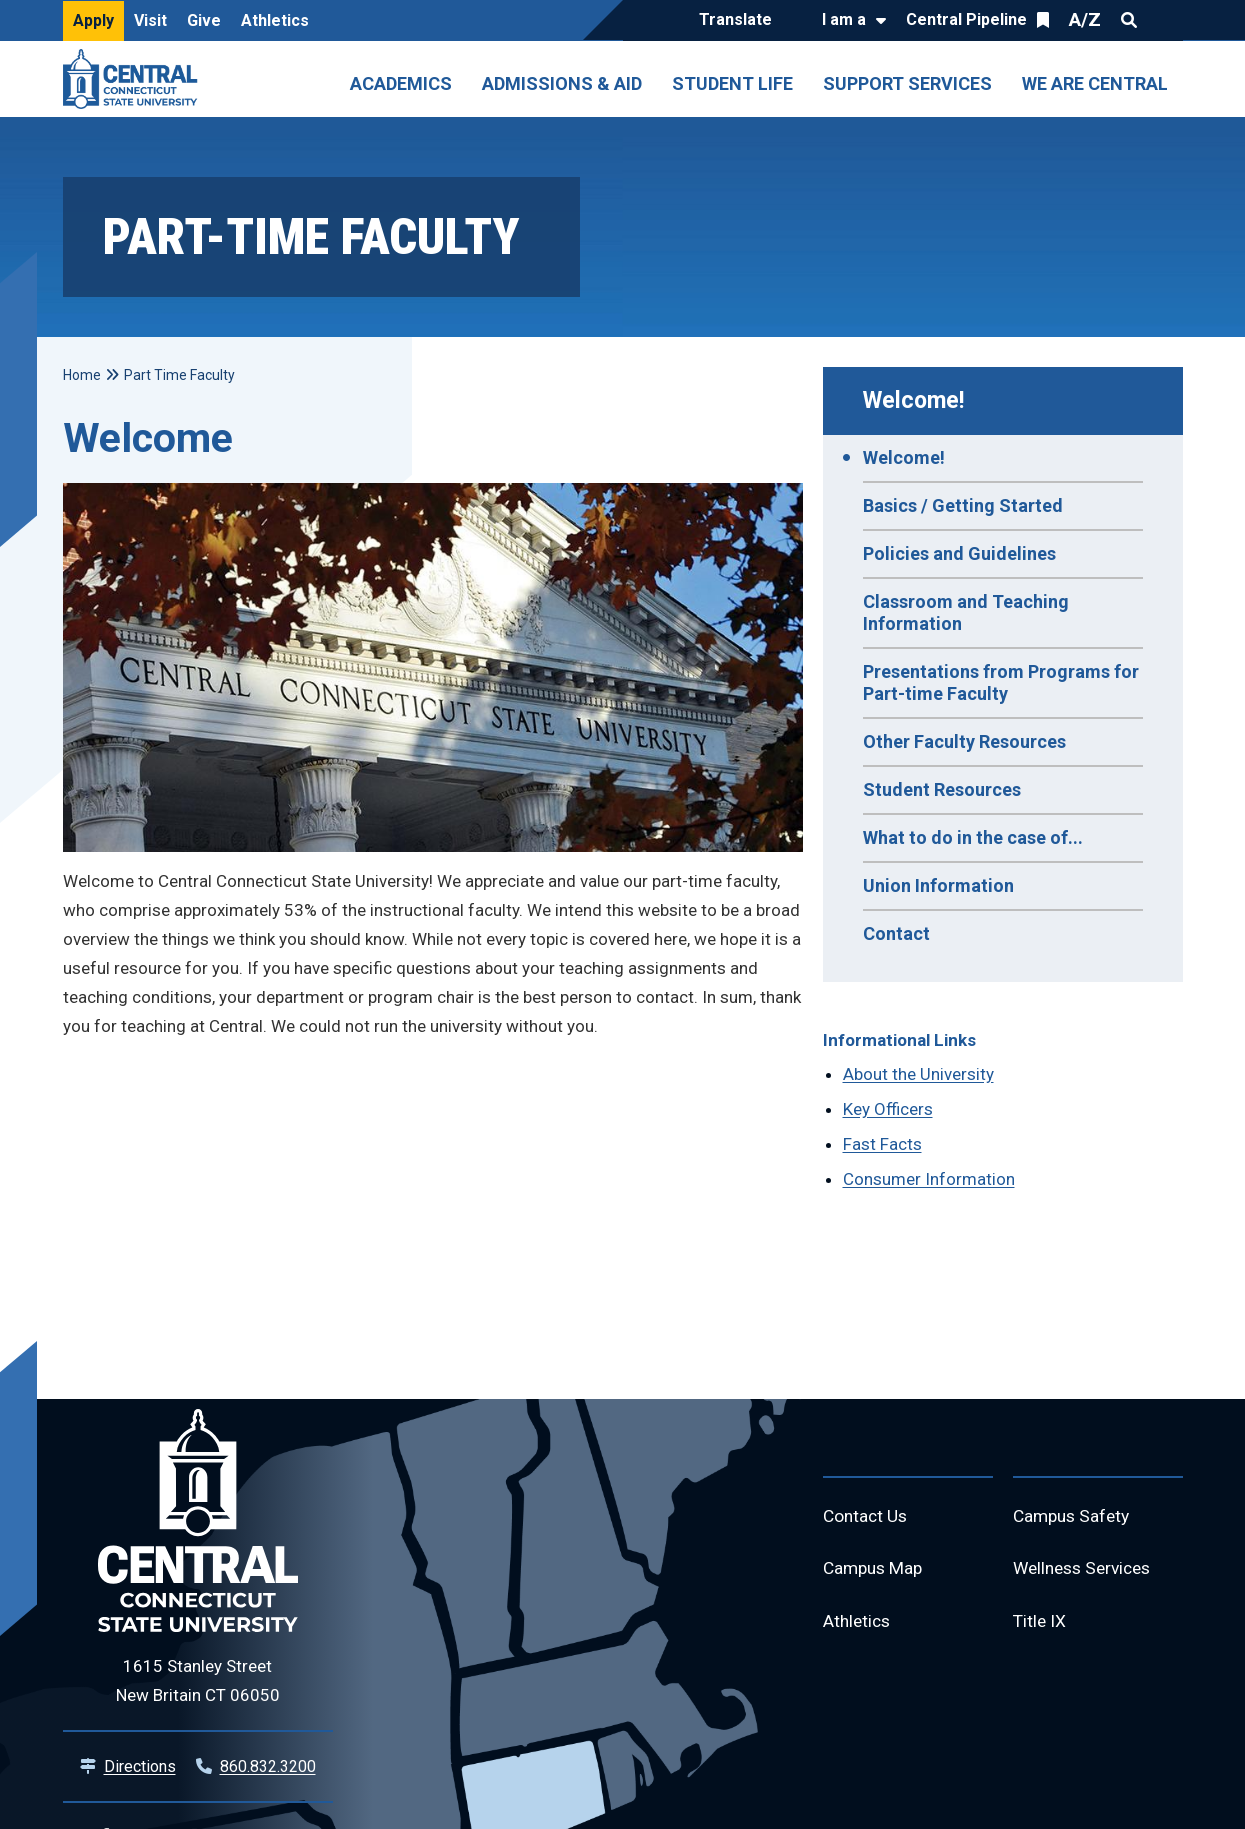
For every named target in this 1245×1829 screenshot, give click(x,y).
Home (82, 375)
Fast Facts (882, 1144)
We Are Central (1095, 83)
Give (204, 20)
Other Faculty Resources (964, 741)
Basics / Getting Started (963, 505)
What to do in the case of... (973, 837)
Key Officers (888, 1109)
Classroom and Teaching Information (966, 612)
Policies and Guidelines (959, 553)
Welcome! (913, 400)
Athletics (275, 20)
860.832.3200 (268, 1766)
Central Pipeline (966, 19)
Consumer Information (929, 1179)
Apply (93, 20)
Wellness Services (1087, 1571)
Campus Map (875, 1571)
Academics (401, 83)
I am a (844, 19)
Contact (896, 933)
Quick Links (1165, 20)
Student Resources (942, 789)
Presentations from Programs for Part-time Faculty (1001, 682)
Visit (150, 20)
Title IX (1040, 1625)
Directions (140, 1766)
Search (1129, 20)
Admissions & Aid (562, 83)
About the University (918, 1074)
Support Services (907, 83)
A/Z (1085, 19)
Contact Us (867, 1517)
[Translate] (740, 21)
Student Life (732, 83)
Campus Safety (1074, 1517)
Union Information (938, 885)
